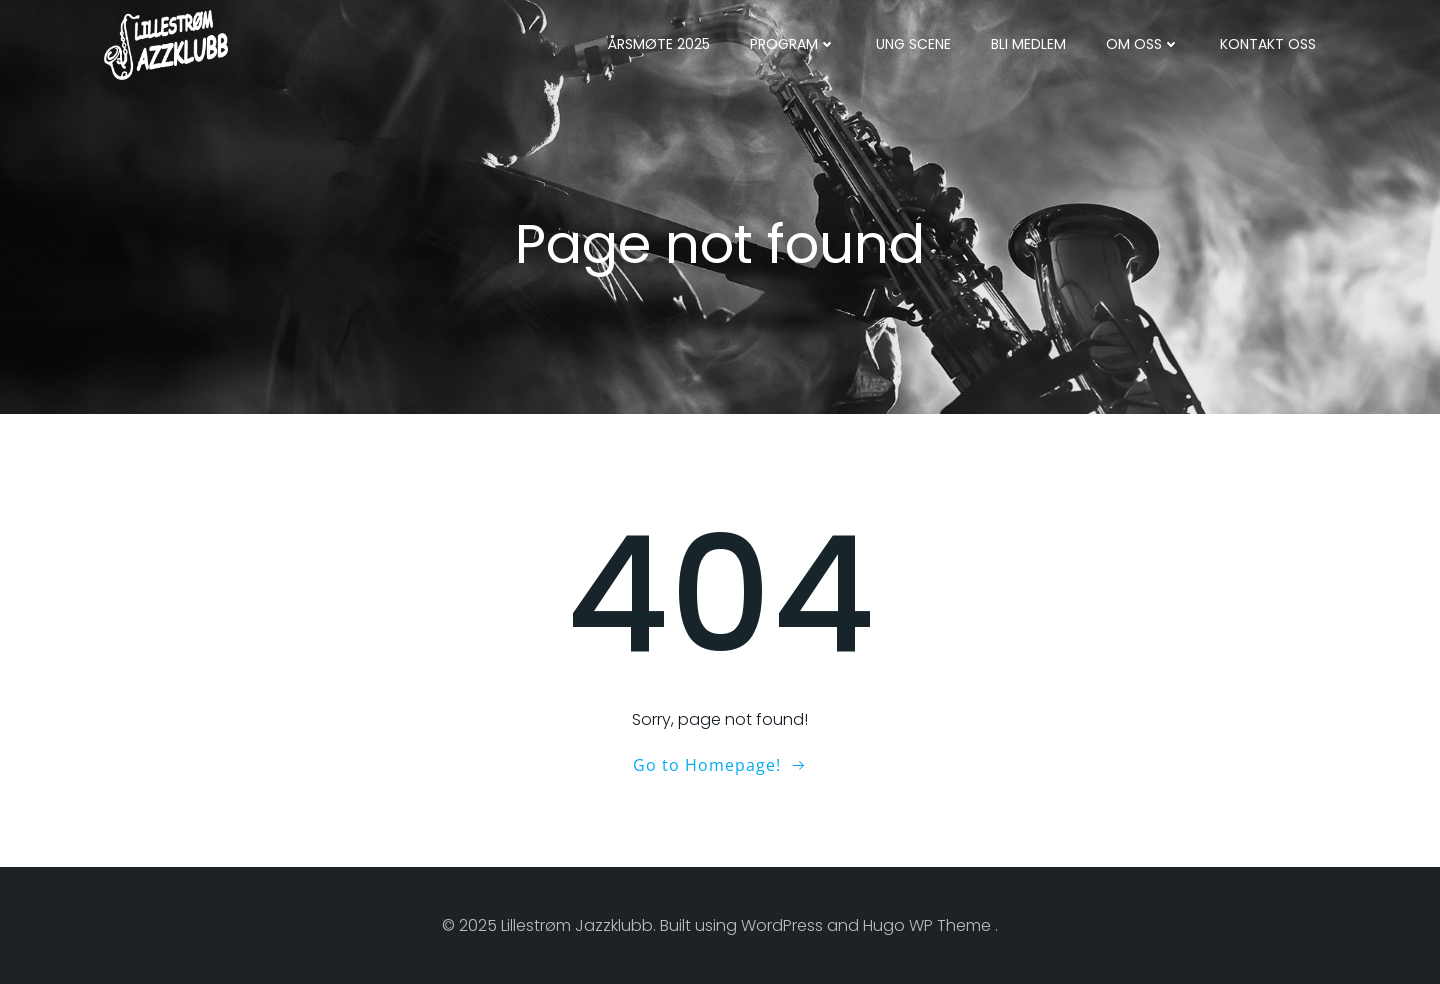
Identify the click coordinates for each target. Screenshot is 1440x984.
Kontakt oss (1268, 44)
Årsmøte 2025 (659, 44)
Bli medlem (1028, 44)
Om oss (1143, 44)
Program (793, 44)
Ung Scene (913, 44)
